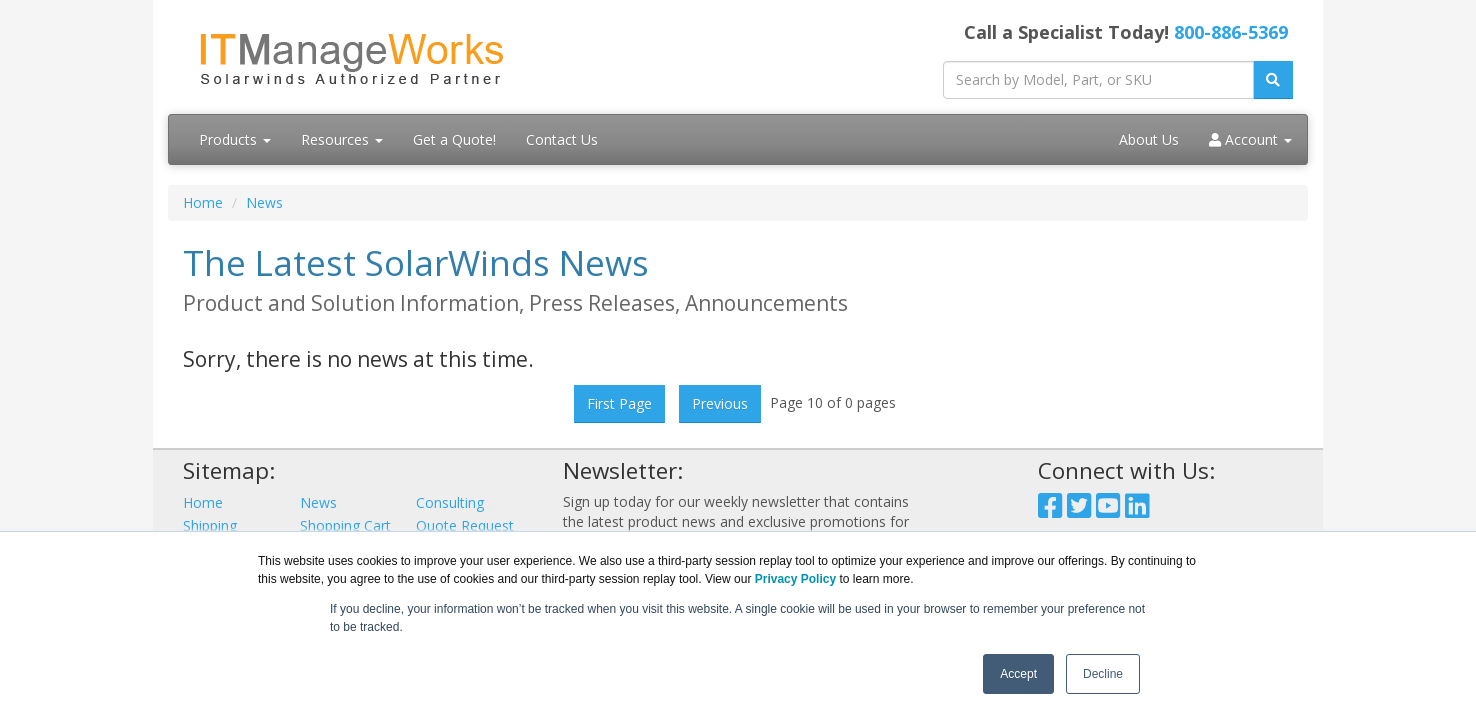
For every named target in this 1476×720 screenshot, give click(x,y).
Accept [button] (1018, 674)
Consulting (450, 502)
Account (1250, 139)
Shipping (210, 525)
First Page (619, 403)
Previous (720, 403)
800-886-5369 (1231, 32)
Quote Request (465, 525)
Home (203, 202)
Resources (342, 139)
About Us (1149, 139)
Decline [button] (1103, 674)
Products (235, 139)
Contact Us (562, 139)
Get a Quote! (454, 139)
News (264, 202)
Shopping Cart (345, 525)
